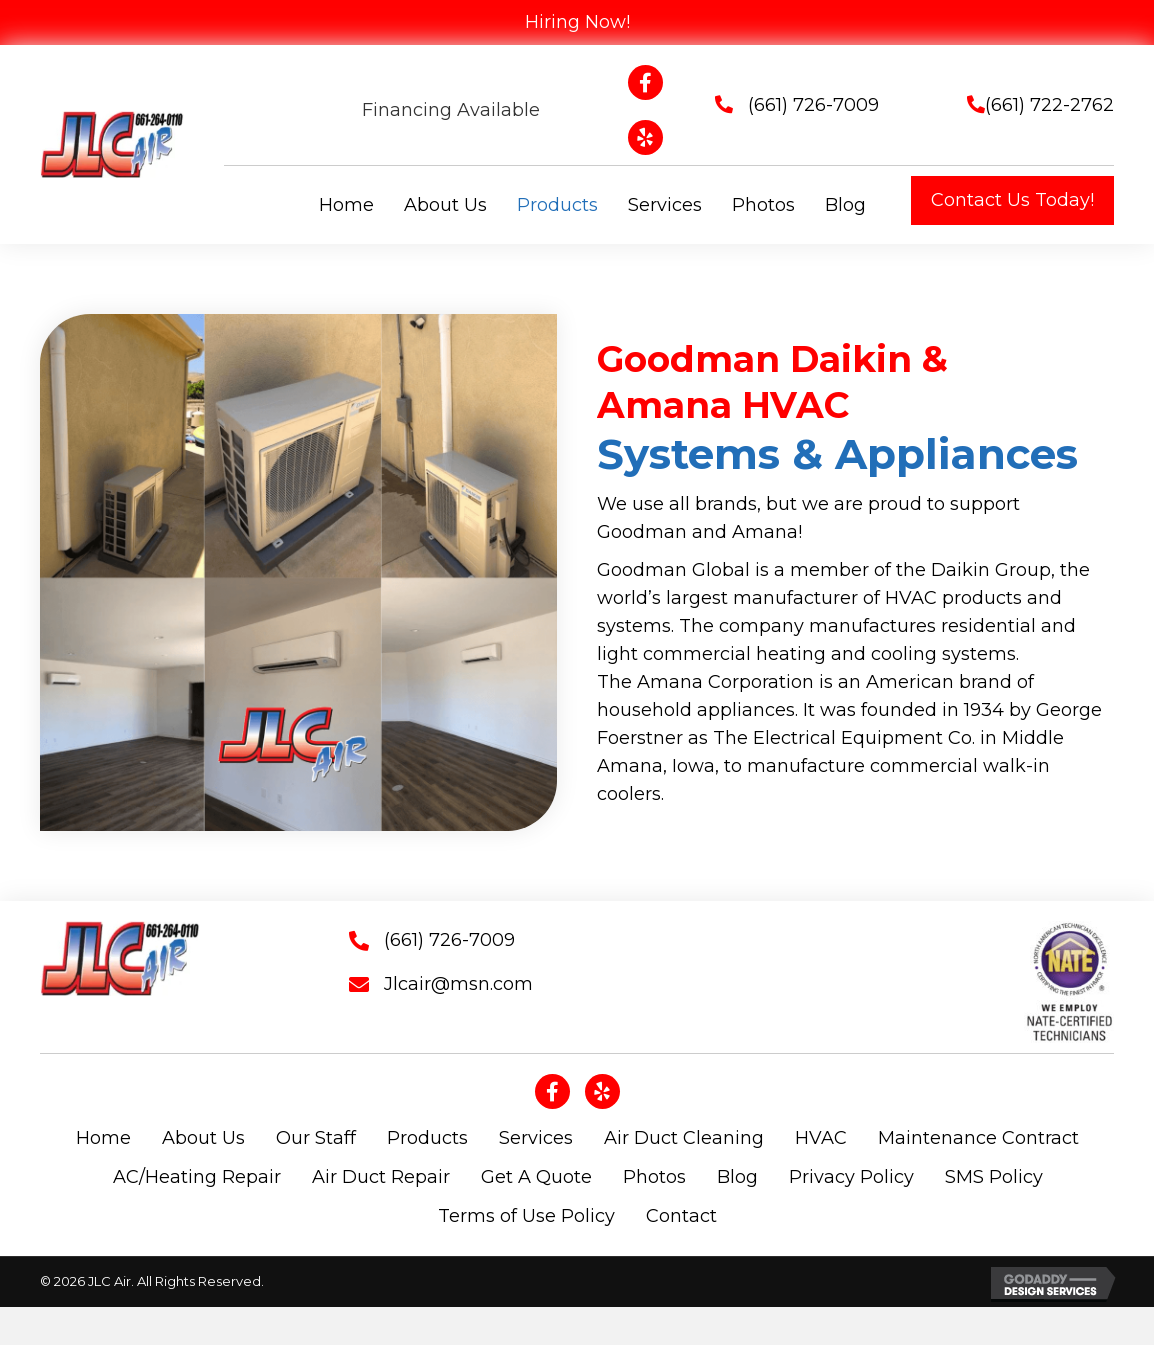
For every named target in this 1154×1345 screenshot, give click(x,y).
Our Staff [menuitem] (316, 1138)
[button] (1012, 200)
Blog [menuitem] (737, 1177)
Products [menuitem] (427, 1138)
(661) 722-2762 (1049, 105)
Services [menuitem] (536, 1138)
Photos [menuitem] (654, 1177)
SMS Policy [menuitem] (994, 1177)
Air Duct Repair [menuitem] (381, 1177)
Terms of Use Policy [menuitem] (526, 1216)
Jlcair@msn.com (458, 984)
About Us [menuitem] (203, 1138)
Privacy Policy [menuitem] (851, 1177)
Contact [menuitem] (681, 1216)
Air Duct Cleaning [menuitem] (684, 1138)
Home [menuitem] (103, 1138)
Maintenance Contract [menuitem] (978, 1138)
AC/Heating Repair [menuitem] (197, 1177)
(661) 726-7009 (813, 105)
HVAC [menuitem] (821, 1138)
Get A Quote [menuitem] (536, 1177)
